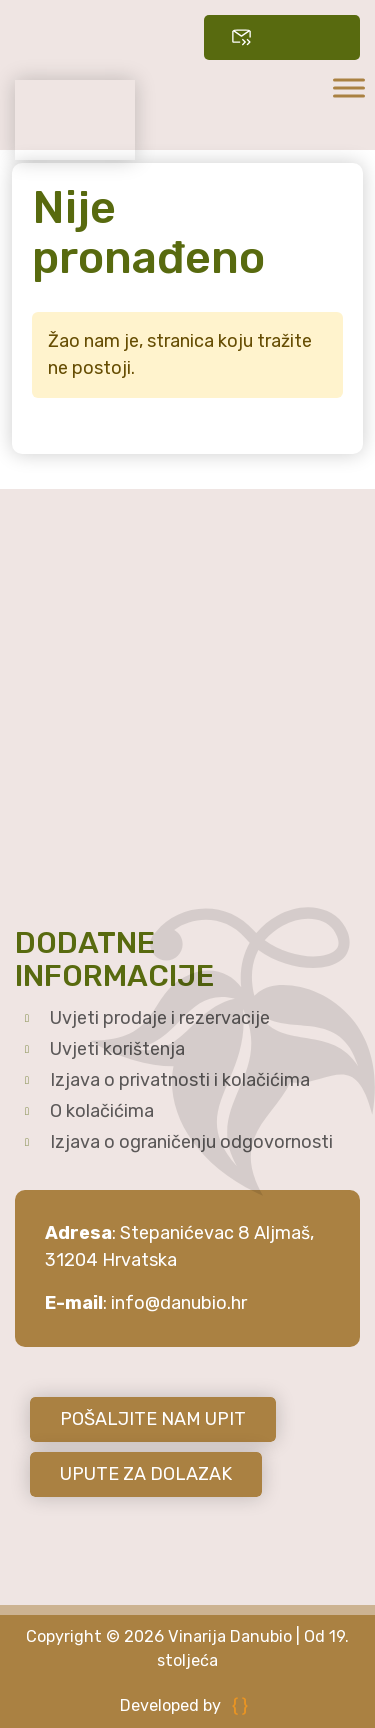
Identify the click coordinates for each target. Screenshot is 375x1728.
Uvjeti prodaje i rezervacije (160, 1018)
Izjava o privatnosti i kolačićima (180, 1080)
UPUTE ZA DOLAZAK (146, 1474)
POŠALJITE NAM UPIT (153, 1419)
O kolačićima (102, 1111)
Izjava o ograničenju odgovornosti (191, 1142)
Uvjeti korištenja (117, 1049)
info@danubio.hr (179, 1303)
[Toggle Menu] (349, 87)
